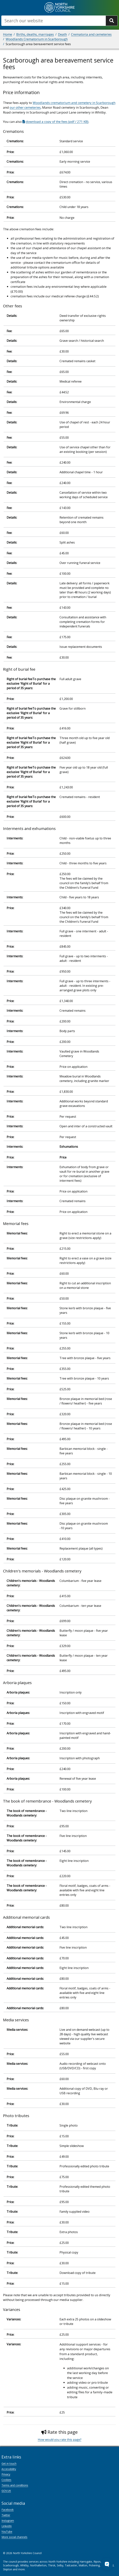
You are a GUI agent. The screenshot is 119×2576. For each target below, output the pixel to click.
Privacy (6, 2474)
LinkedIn (7, 2526)
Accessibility (9, 2469)
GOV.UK (6, 2490)
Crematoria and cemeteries (91, 34)
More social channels (14, 2537)
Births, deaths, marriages (35, 34)
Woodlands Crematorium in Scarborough (37, 39)
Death (62, 34)
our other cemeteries (25, 107)
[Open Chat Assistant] (107, 2564)
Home (7, 34)
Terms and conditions (15, 2485)
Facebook (8, 2509)
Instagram (8, 2520)
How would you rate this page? (59, 2440)
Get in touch (9, 2463)
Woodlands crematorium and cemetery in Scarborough (74, 103)
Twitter (6, 2515)
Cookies (6, 2480)
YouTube (7, 2531)
